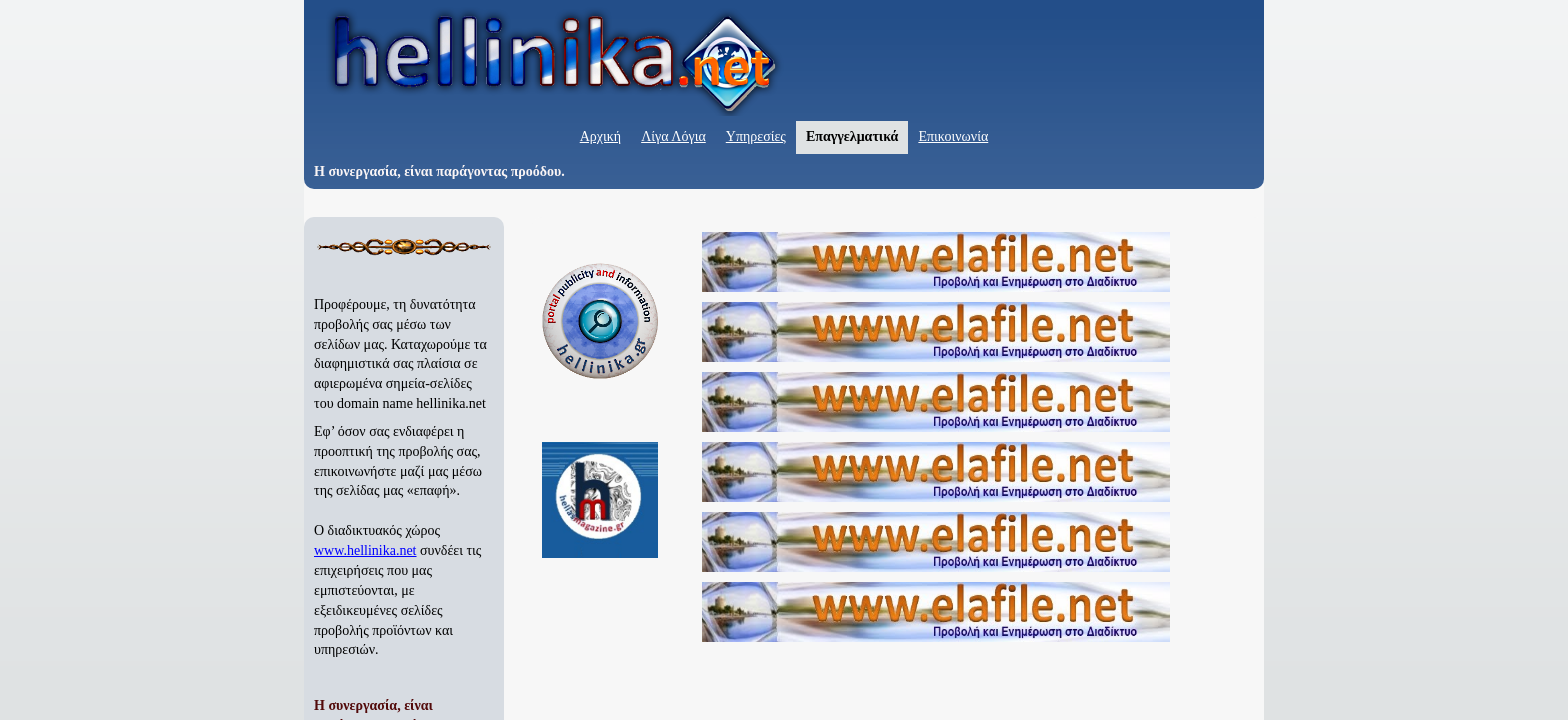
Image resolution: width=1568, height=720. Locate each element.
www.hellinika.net (365, 550)
